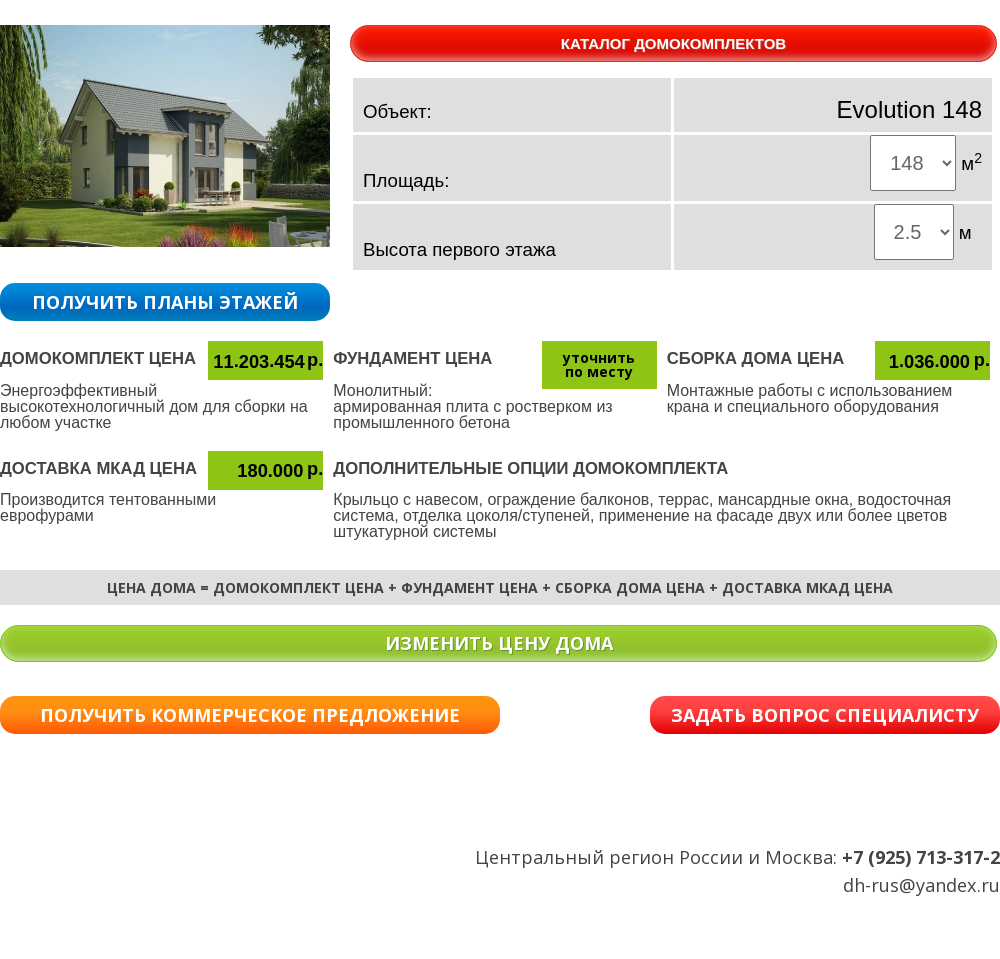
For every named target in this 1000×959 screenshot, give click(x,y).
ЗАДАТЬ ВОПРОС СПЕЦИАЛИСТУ (825, 715)
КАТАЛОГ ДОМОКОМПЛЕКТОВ (673, 43)
